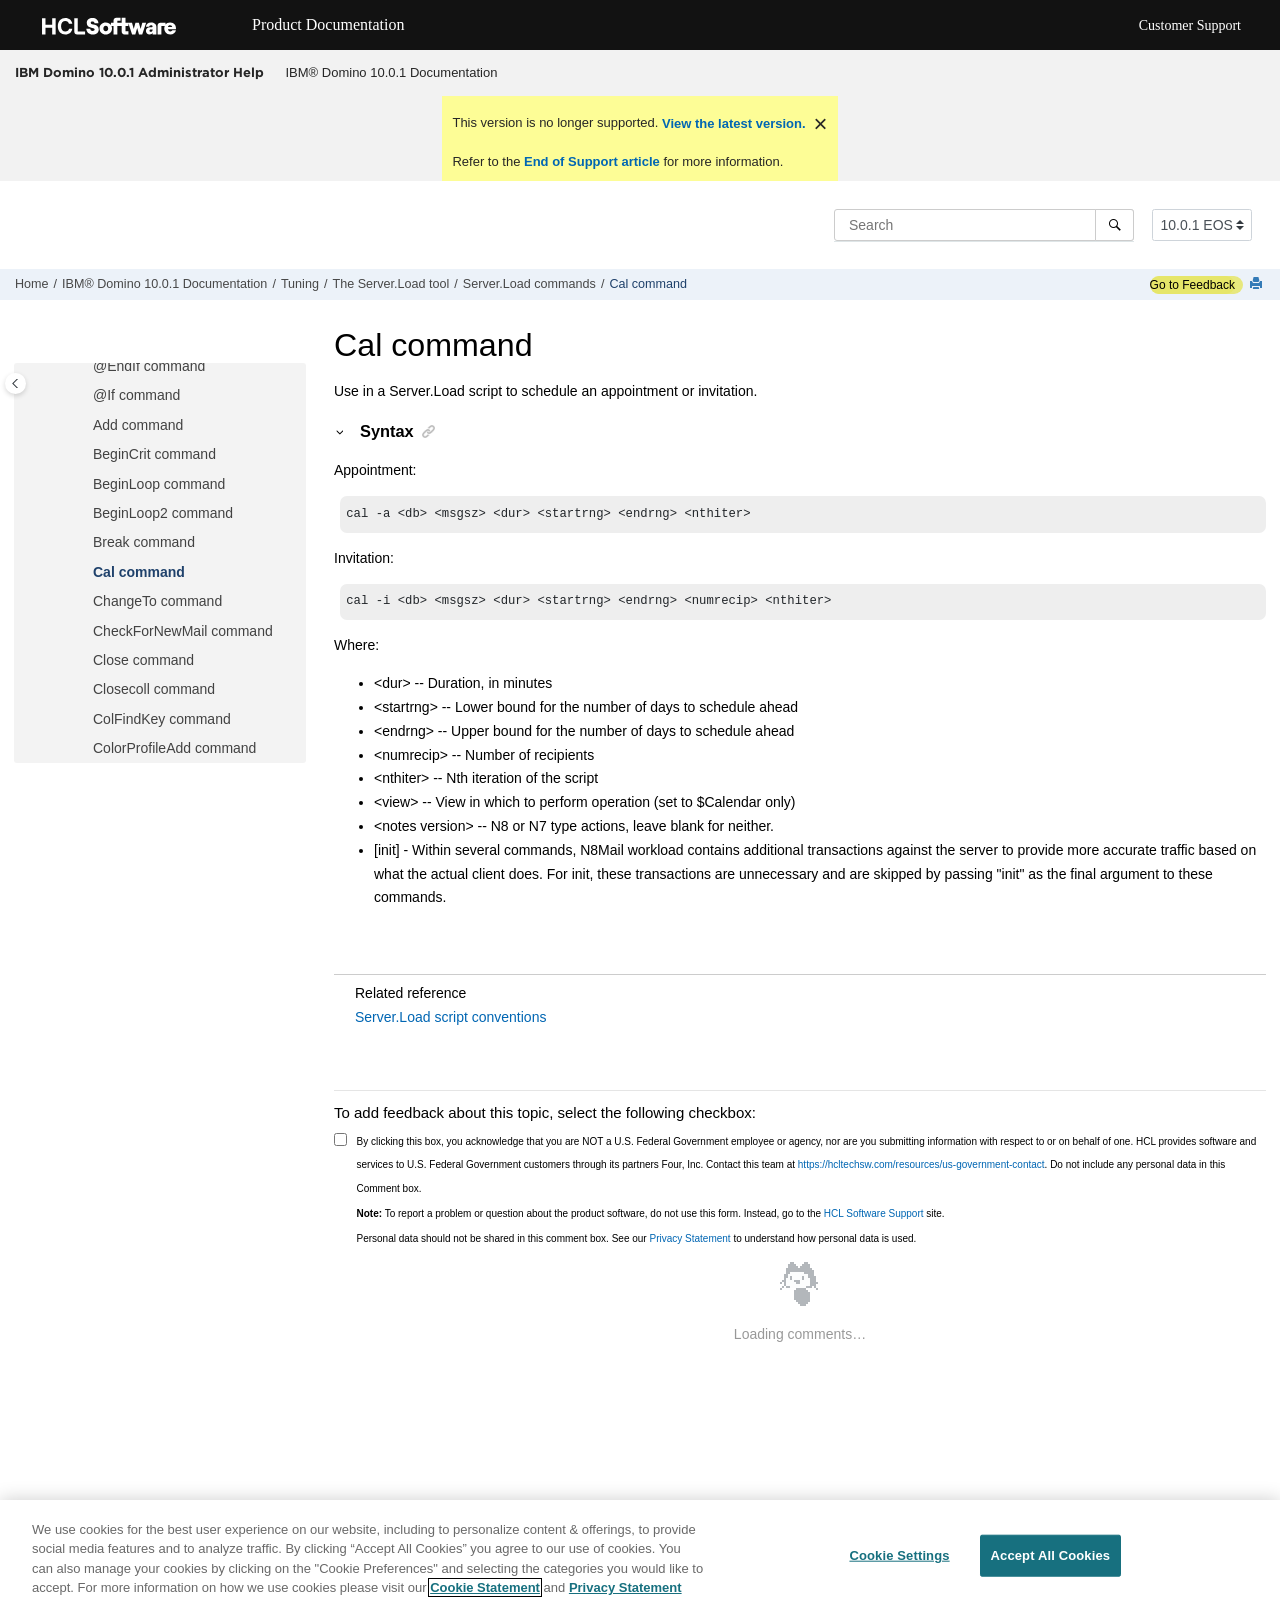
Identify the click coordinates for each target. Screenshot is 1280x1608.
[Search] (1114, 225)
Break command (144, 542)
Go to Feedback (1192, 285)
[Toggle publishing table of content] (15, 383)
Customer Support (1190, 25)
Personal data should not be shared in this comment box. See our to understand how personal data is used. (637, 1238)
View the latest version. (731, 123)
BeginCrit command (154, 454)
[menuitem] (391, 73)
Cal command (648, 284)
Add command (138, 425)
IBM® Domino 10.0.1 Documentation (392, 72)
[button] (85, 367)
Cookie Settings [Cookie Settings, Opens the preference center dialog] (899, 1555)
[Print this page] (1258, 284)
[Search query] (984, 225)
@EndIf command (149, 366)
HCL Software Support (874, 1213)
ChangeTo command (157, 601)
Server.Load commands (529, 284)
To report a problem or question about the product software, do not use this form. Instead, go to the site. (651, 1213)
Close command (143, 660)
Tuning (300, 284)
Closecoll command (154, 689)
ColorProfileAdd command (174, 748)
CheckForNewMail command (183, 631)
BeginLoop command (159, 484)
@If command (136, 395)
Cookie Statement (485, 1588)
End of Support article (591, 161)
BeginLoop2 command (163, 513)
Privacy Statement (689, 1238)
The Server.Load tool (390, 284)
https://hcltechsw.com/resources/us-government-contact (921, 1164)
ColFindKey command (162, 719)
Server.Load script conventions (450, 1017)
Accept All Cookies (1051, 1555)
